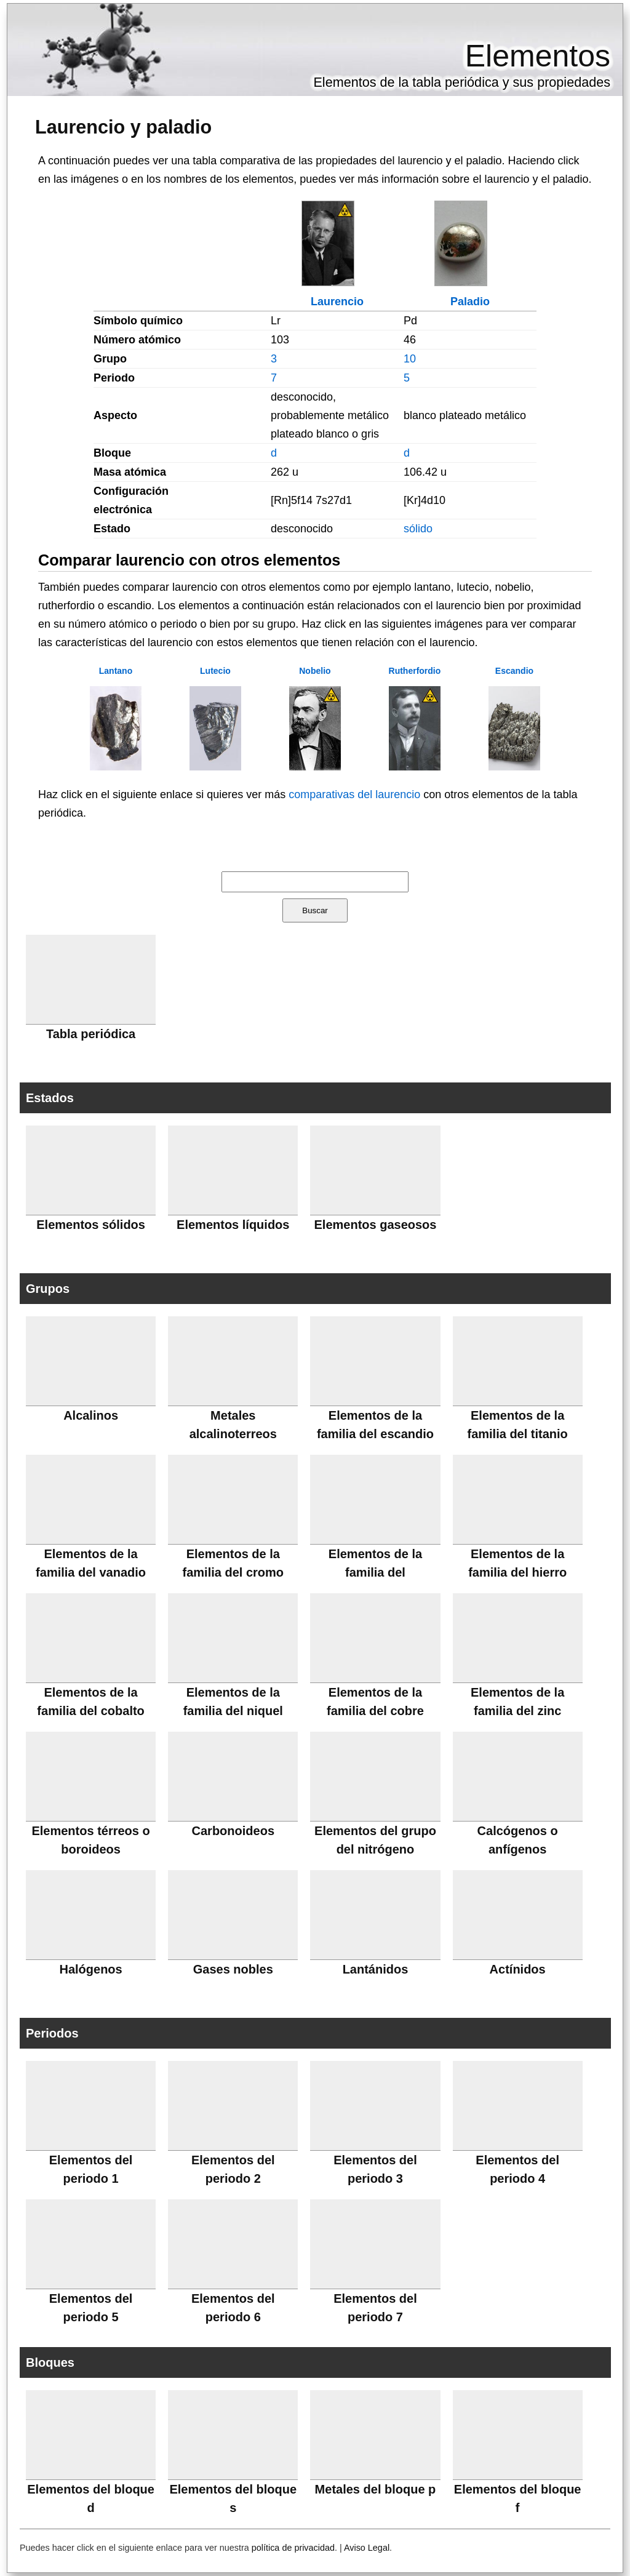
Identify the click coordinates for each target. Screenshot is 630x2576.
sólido (418, 528)
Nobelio (314, 671)
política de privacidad (293, 2548)
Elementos (537, 56)
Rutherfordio (415, 671)
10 (410, 359)
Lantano (115, 671)
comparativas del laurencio (354, 794)
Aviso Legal (366, 2548)
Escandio (514, 671)
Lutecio (215, 671)
